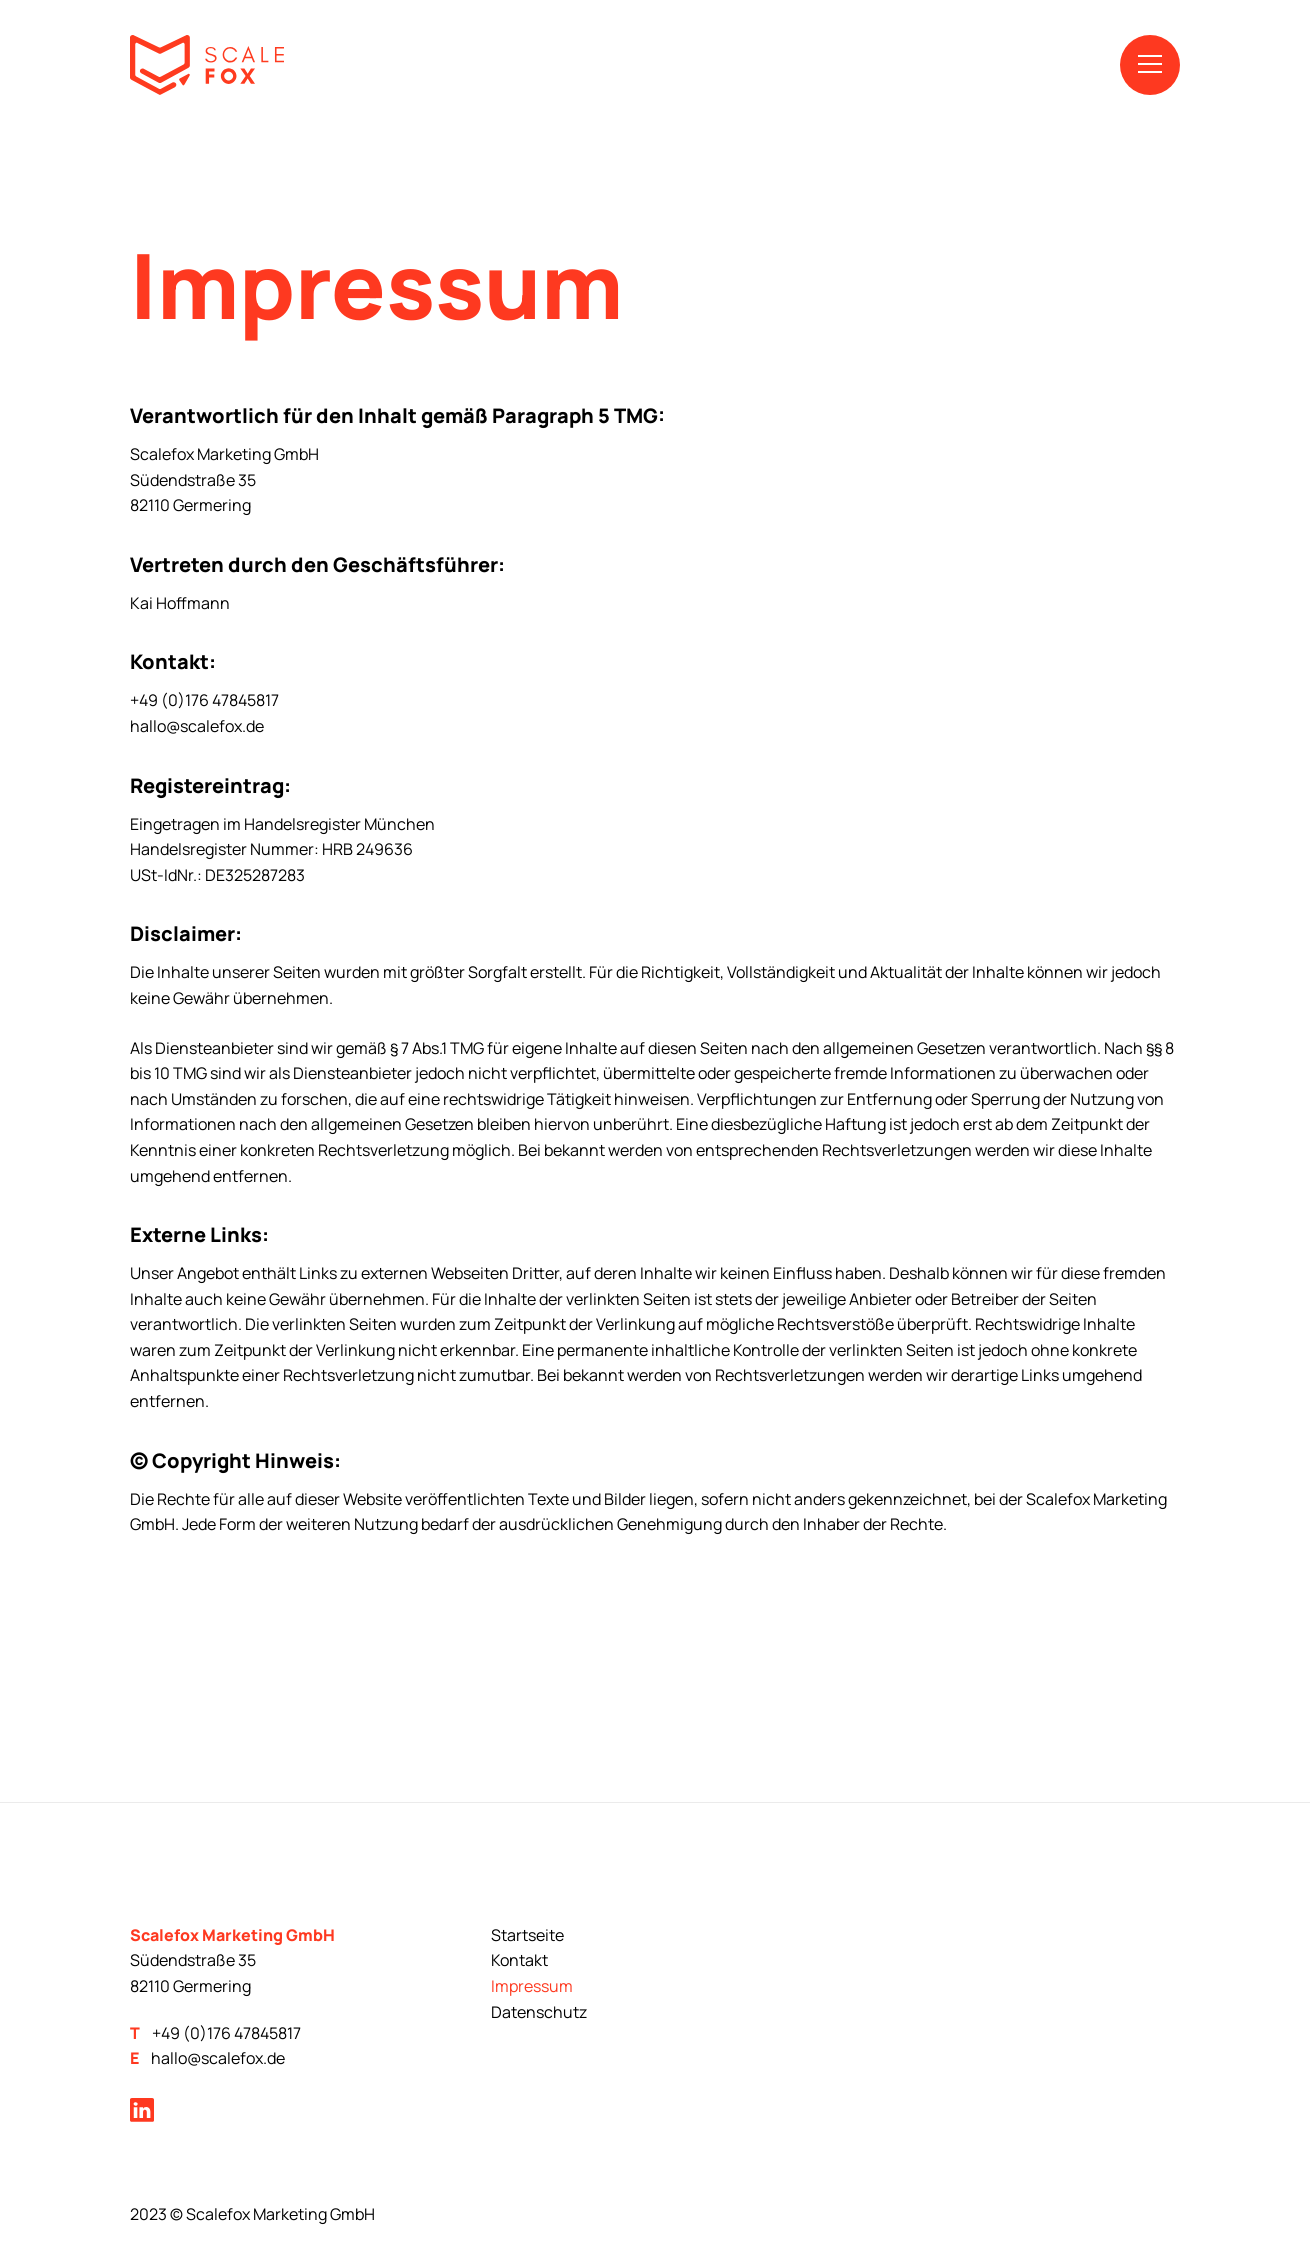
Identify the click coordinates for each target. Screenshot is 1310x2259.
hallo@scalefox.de (218, 2058)
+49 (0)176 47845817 (226, 2033)
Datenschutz (539, 2012)
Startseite (527, 1935)
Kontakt (519, 1960)
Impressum (532, 1986)
